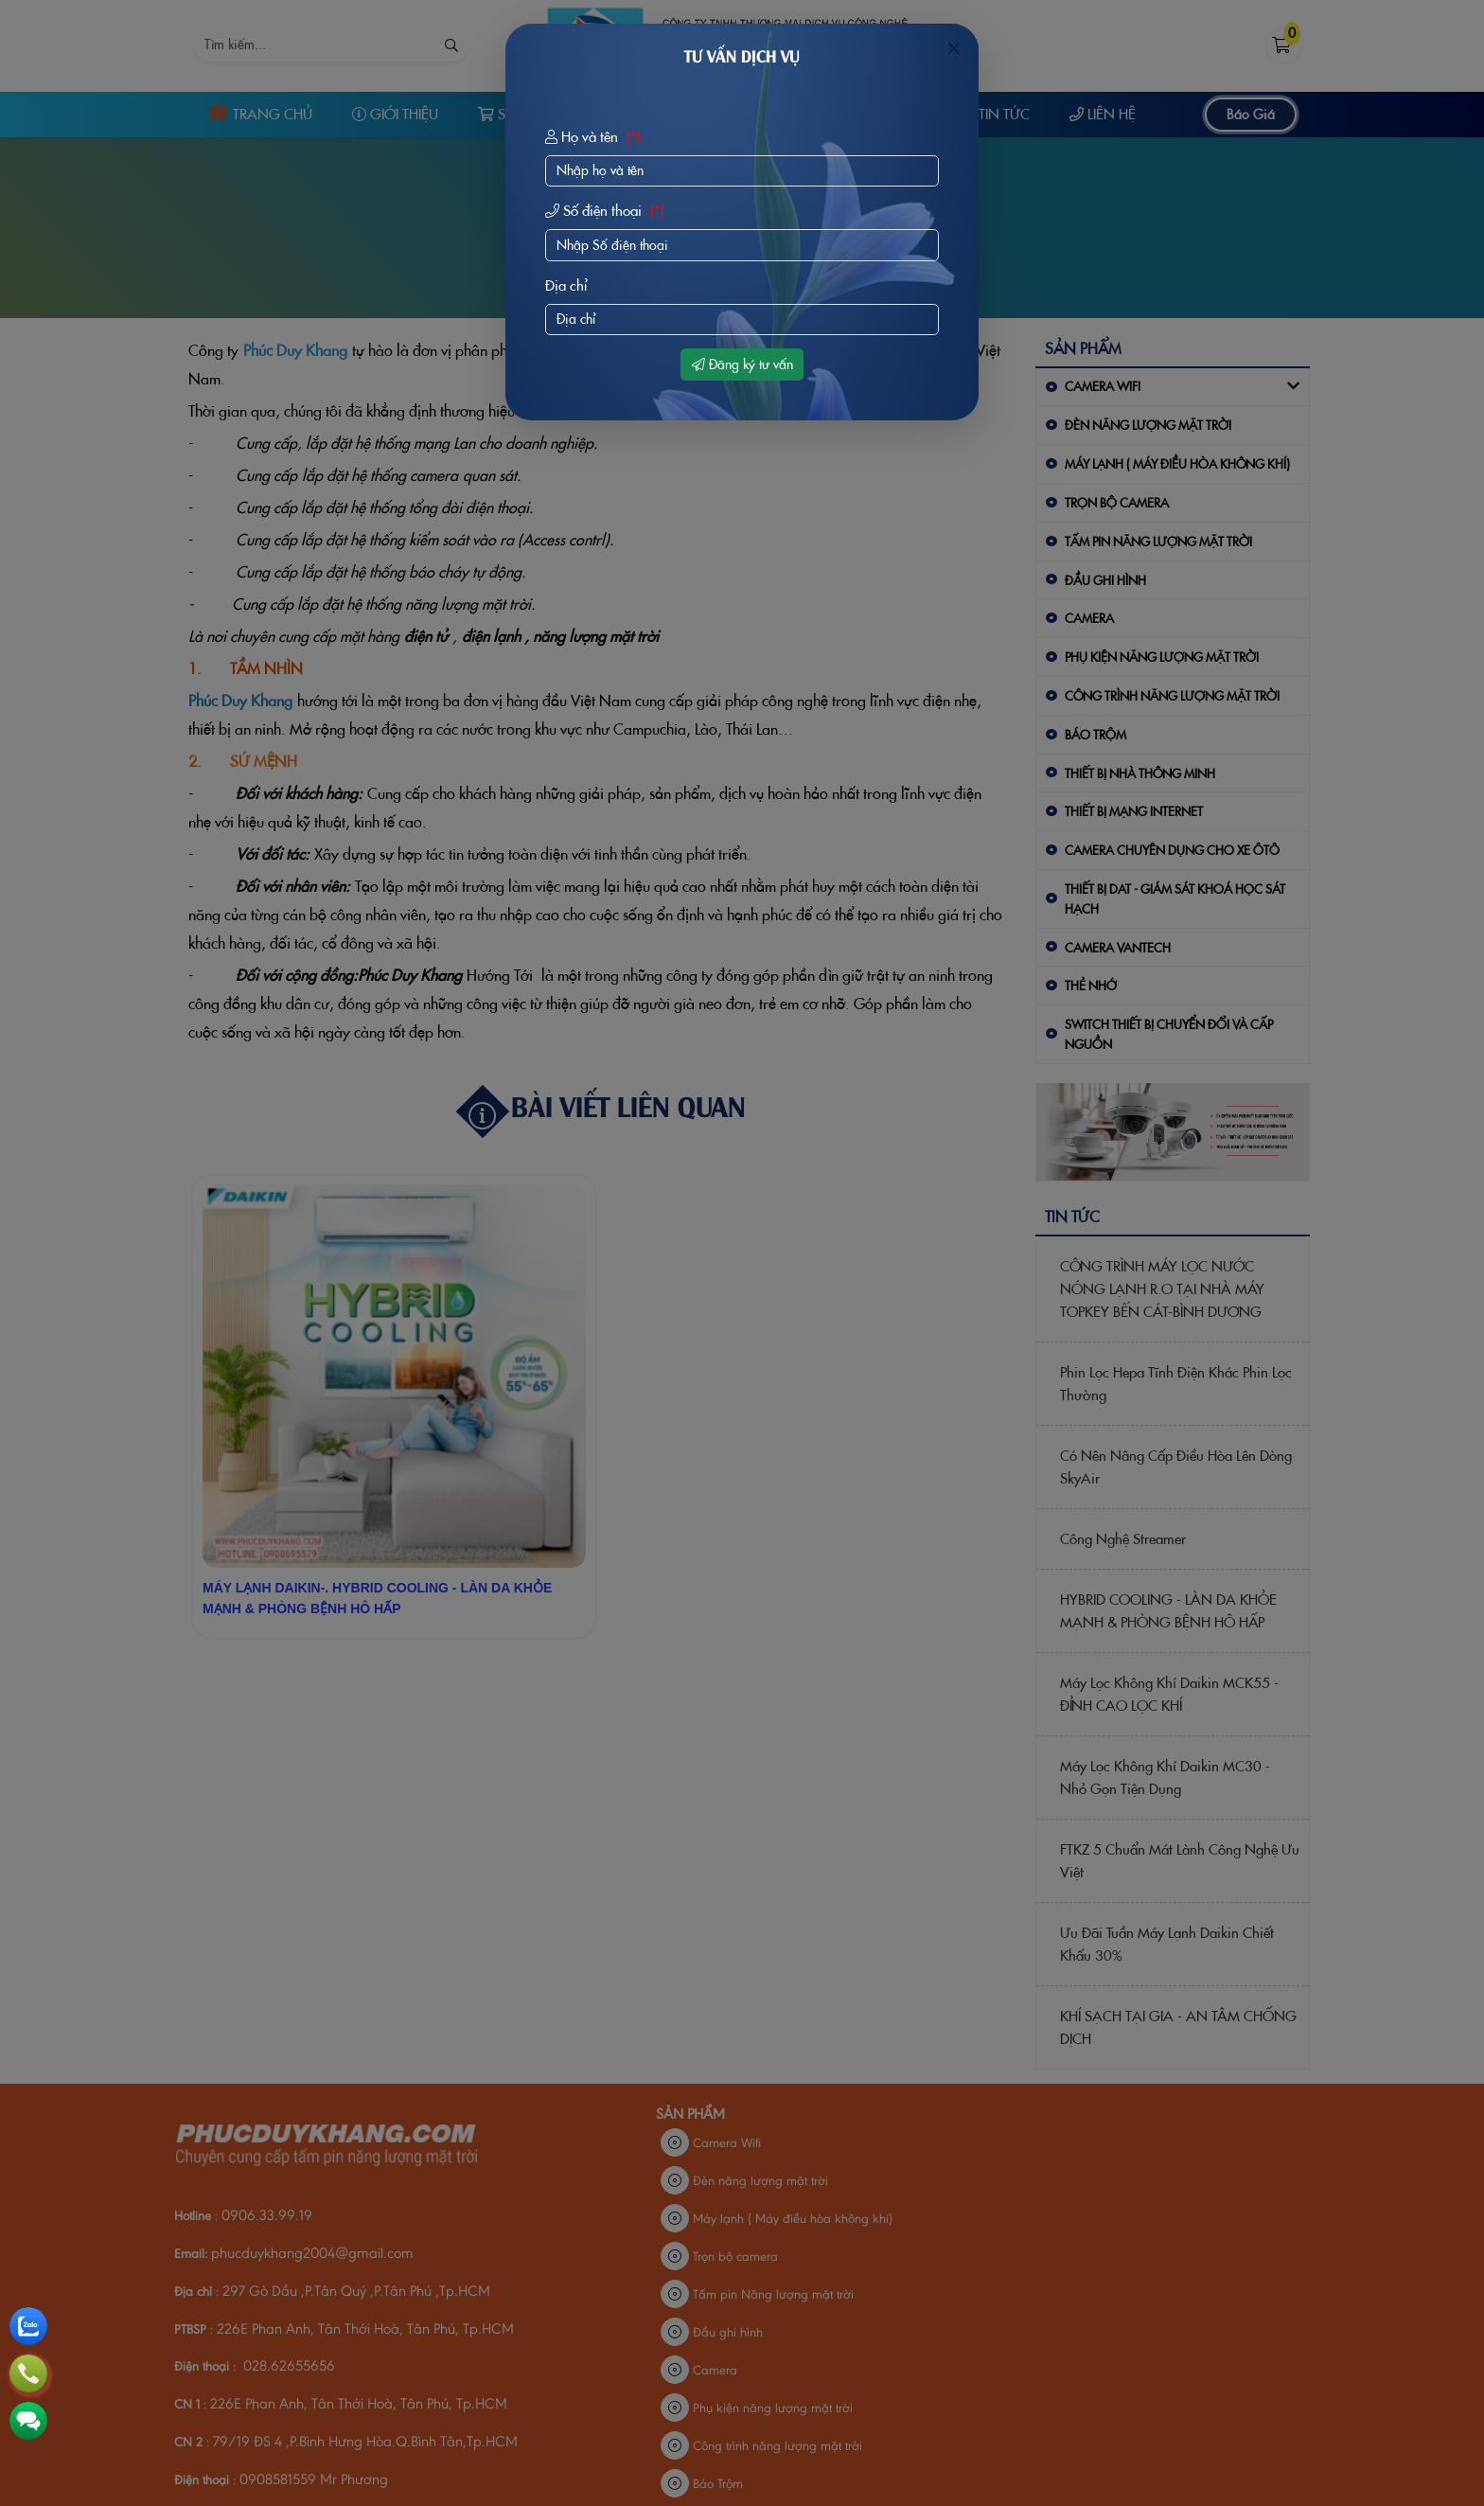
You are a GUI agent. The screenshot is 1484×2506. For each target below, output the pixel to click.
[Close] (954, 48)
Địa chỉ (566, 285)
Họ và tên (595, 137)
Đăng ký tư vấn (742, 364)
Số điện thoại (606, 211)
